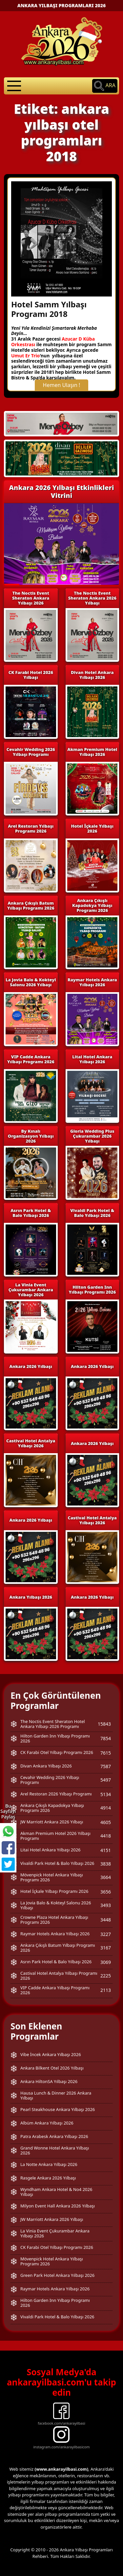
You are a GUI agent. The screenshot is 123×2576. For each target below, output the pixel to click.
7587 (105, 1766)
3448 (105, 1920)
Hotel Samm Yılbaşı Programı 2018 (49, 309)
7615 (105, 1753)
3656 (105, 1892)
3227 (105, 1934)
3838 (105, 1864)
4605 (105, 1822)
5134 (105, 1794)
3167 (105, 1948)
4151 (105, 1850)
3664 (105, 1877)
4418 (105, 1836)
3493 (105, 1905)
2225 (105, 1975)
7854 (105, 1738)
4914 (105, 1808)
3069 (105, 1962)
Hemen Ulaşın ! (61, 385)
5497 (105, 1780)
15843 (104, 1724)
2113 (105, 1990)
